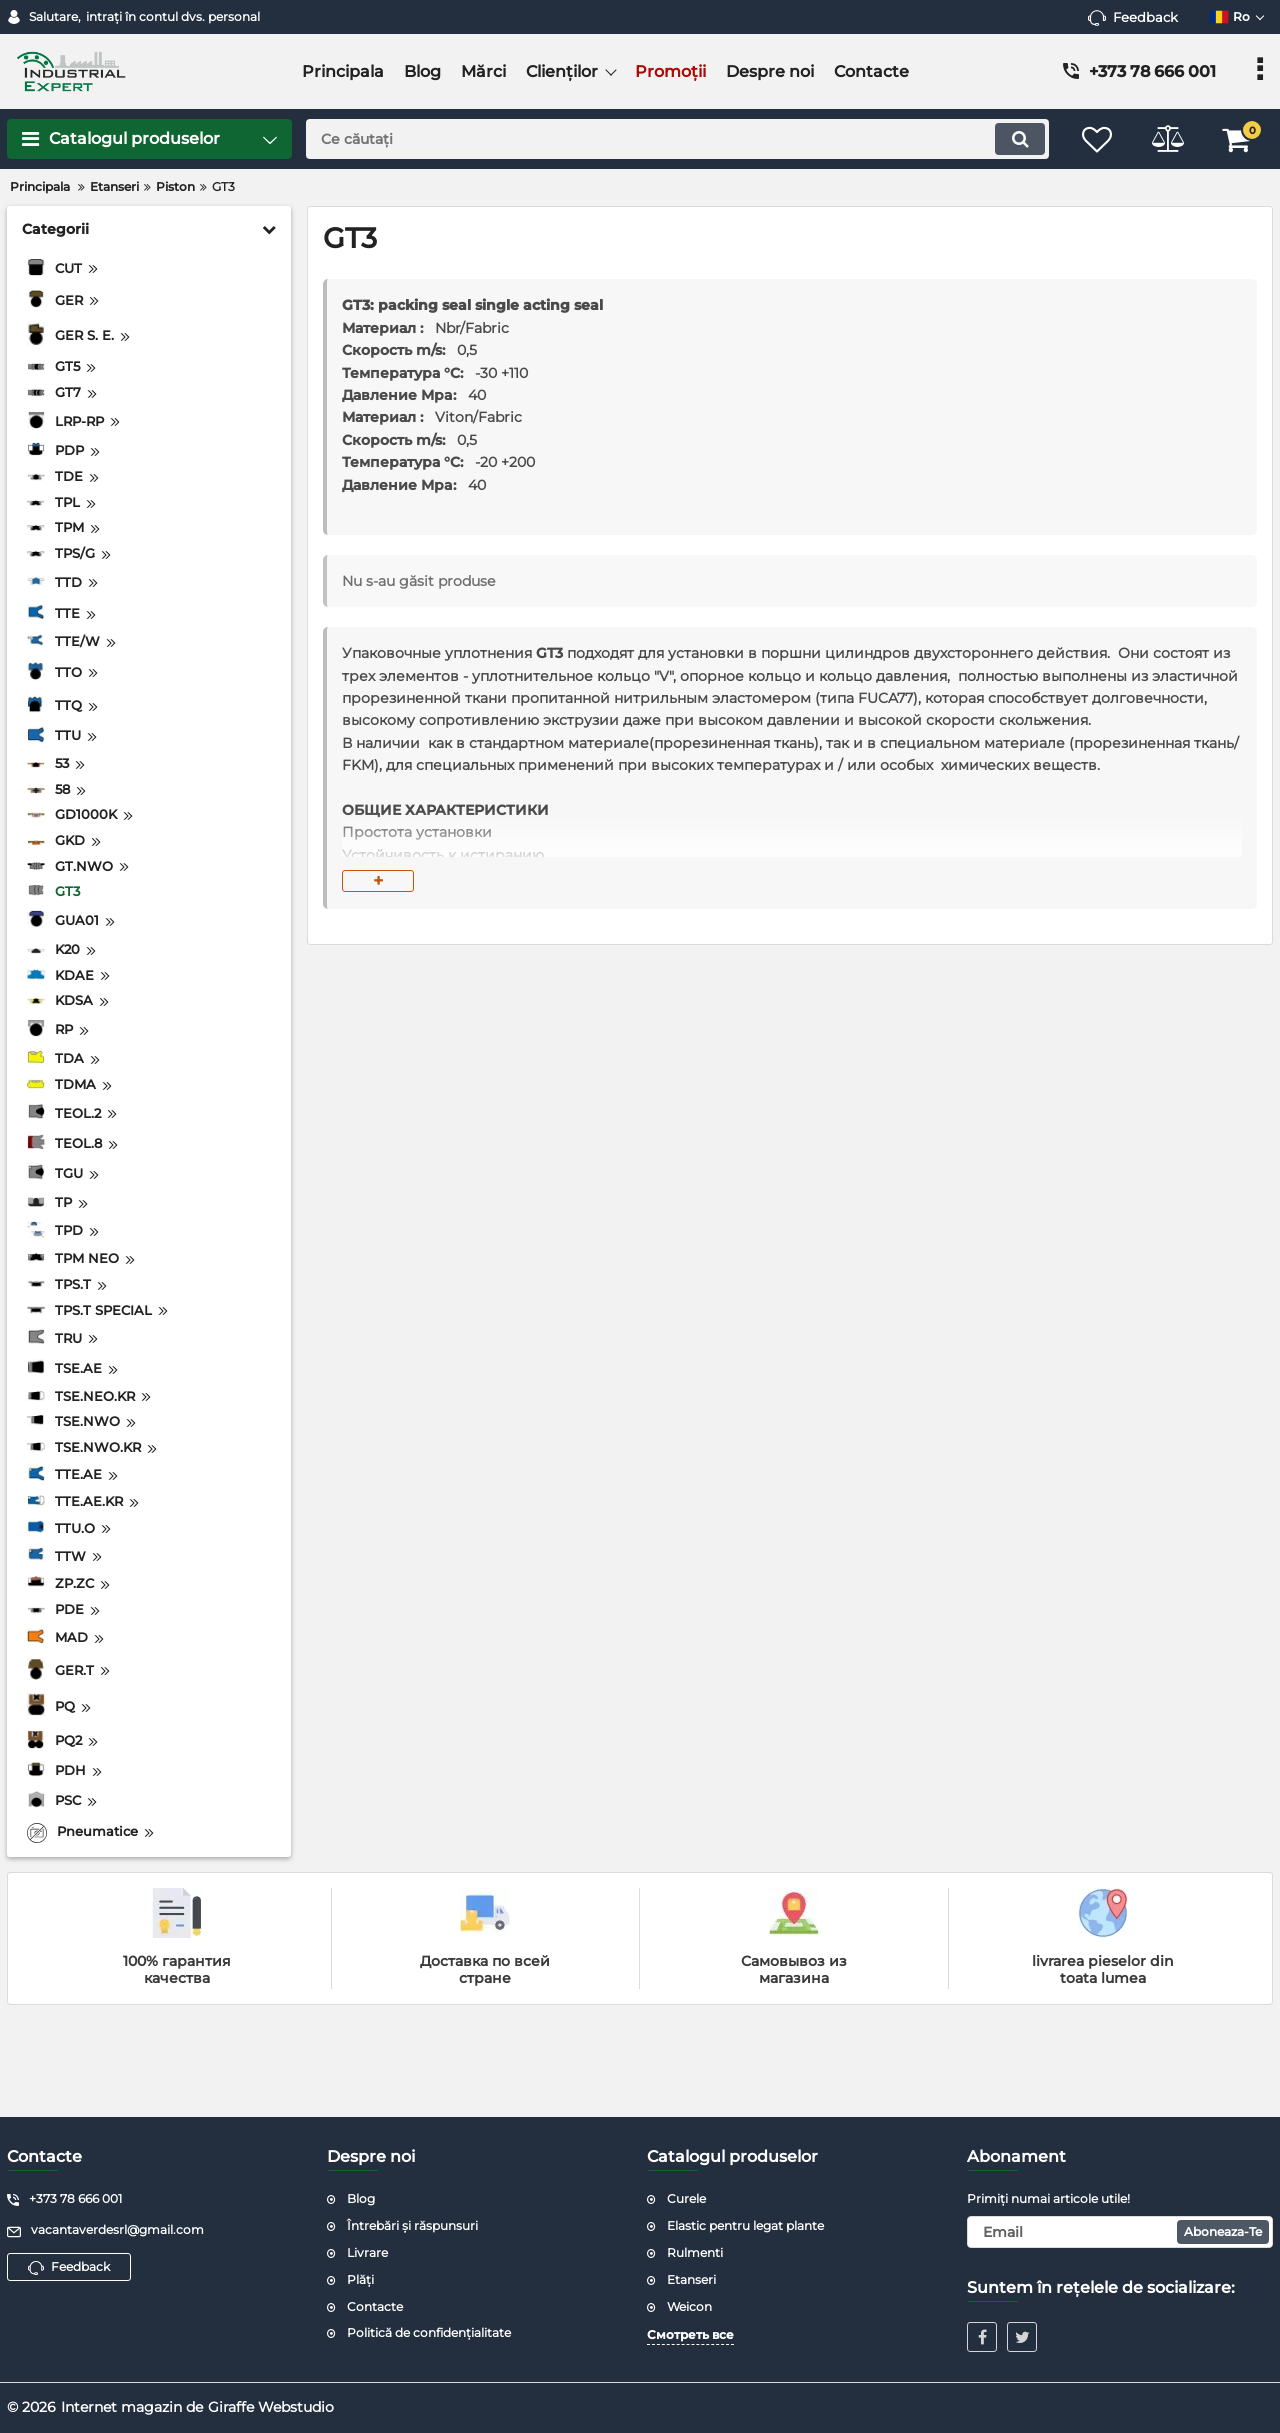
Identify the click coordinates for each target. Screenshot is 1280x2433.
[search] (677, 139)
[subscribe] (1120, 2232)
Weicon (689, 2306)
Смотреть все (690, 2334)
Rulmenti (695, 2252)
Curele (686, 2198)
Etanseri (691, 2279)
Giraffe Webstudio (271, 2407)
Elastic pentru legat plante (745, 2225)
